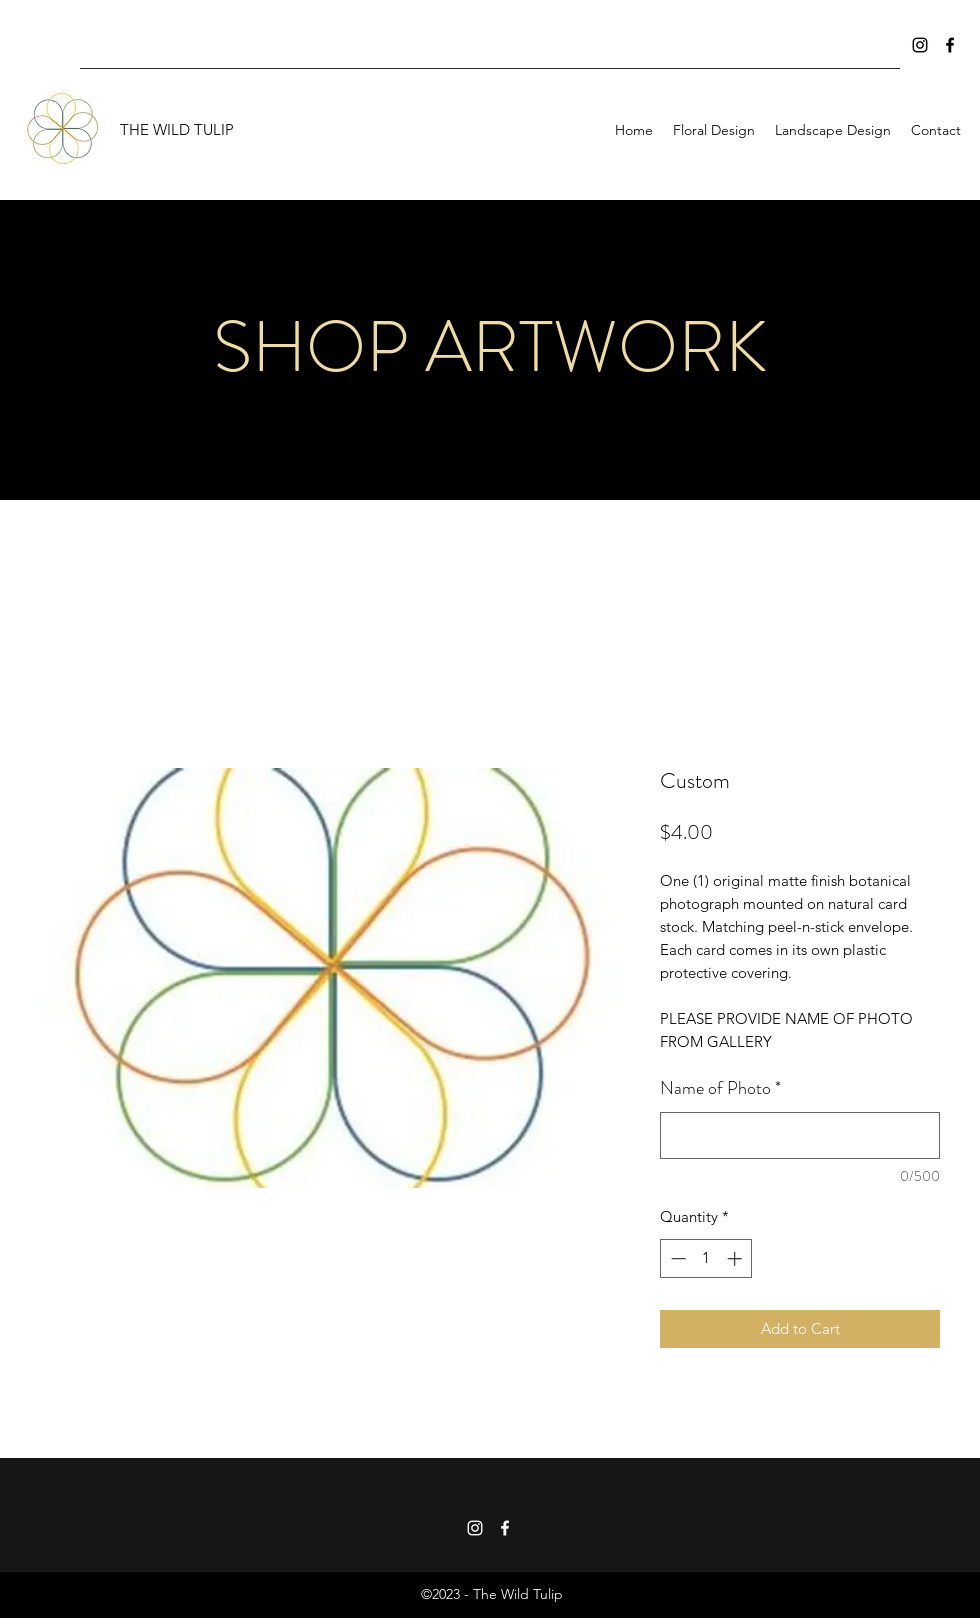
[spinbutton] (706, 1258)
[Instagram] (920, 45)
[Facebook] (950, 45)
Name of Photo (720, 1088)
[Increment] (736, 1258)
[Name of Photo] (800, 1135)
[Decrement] (676, 1258)
